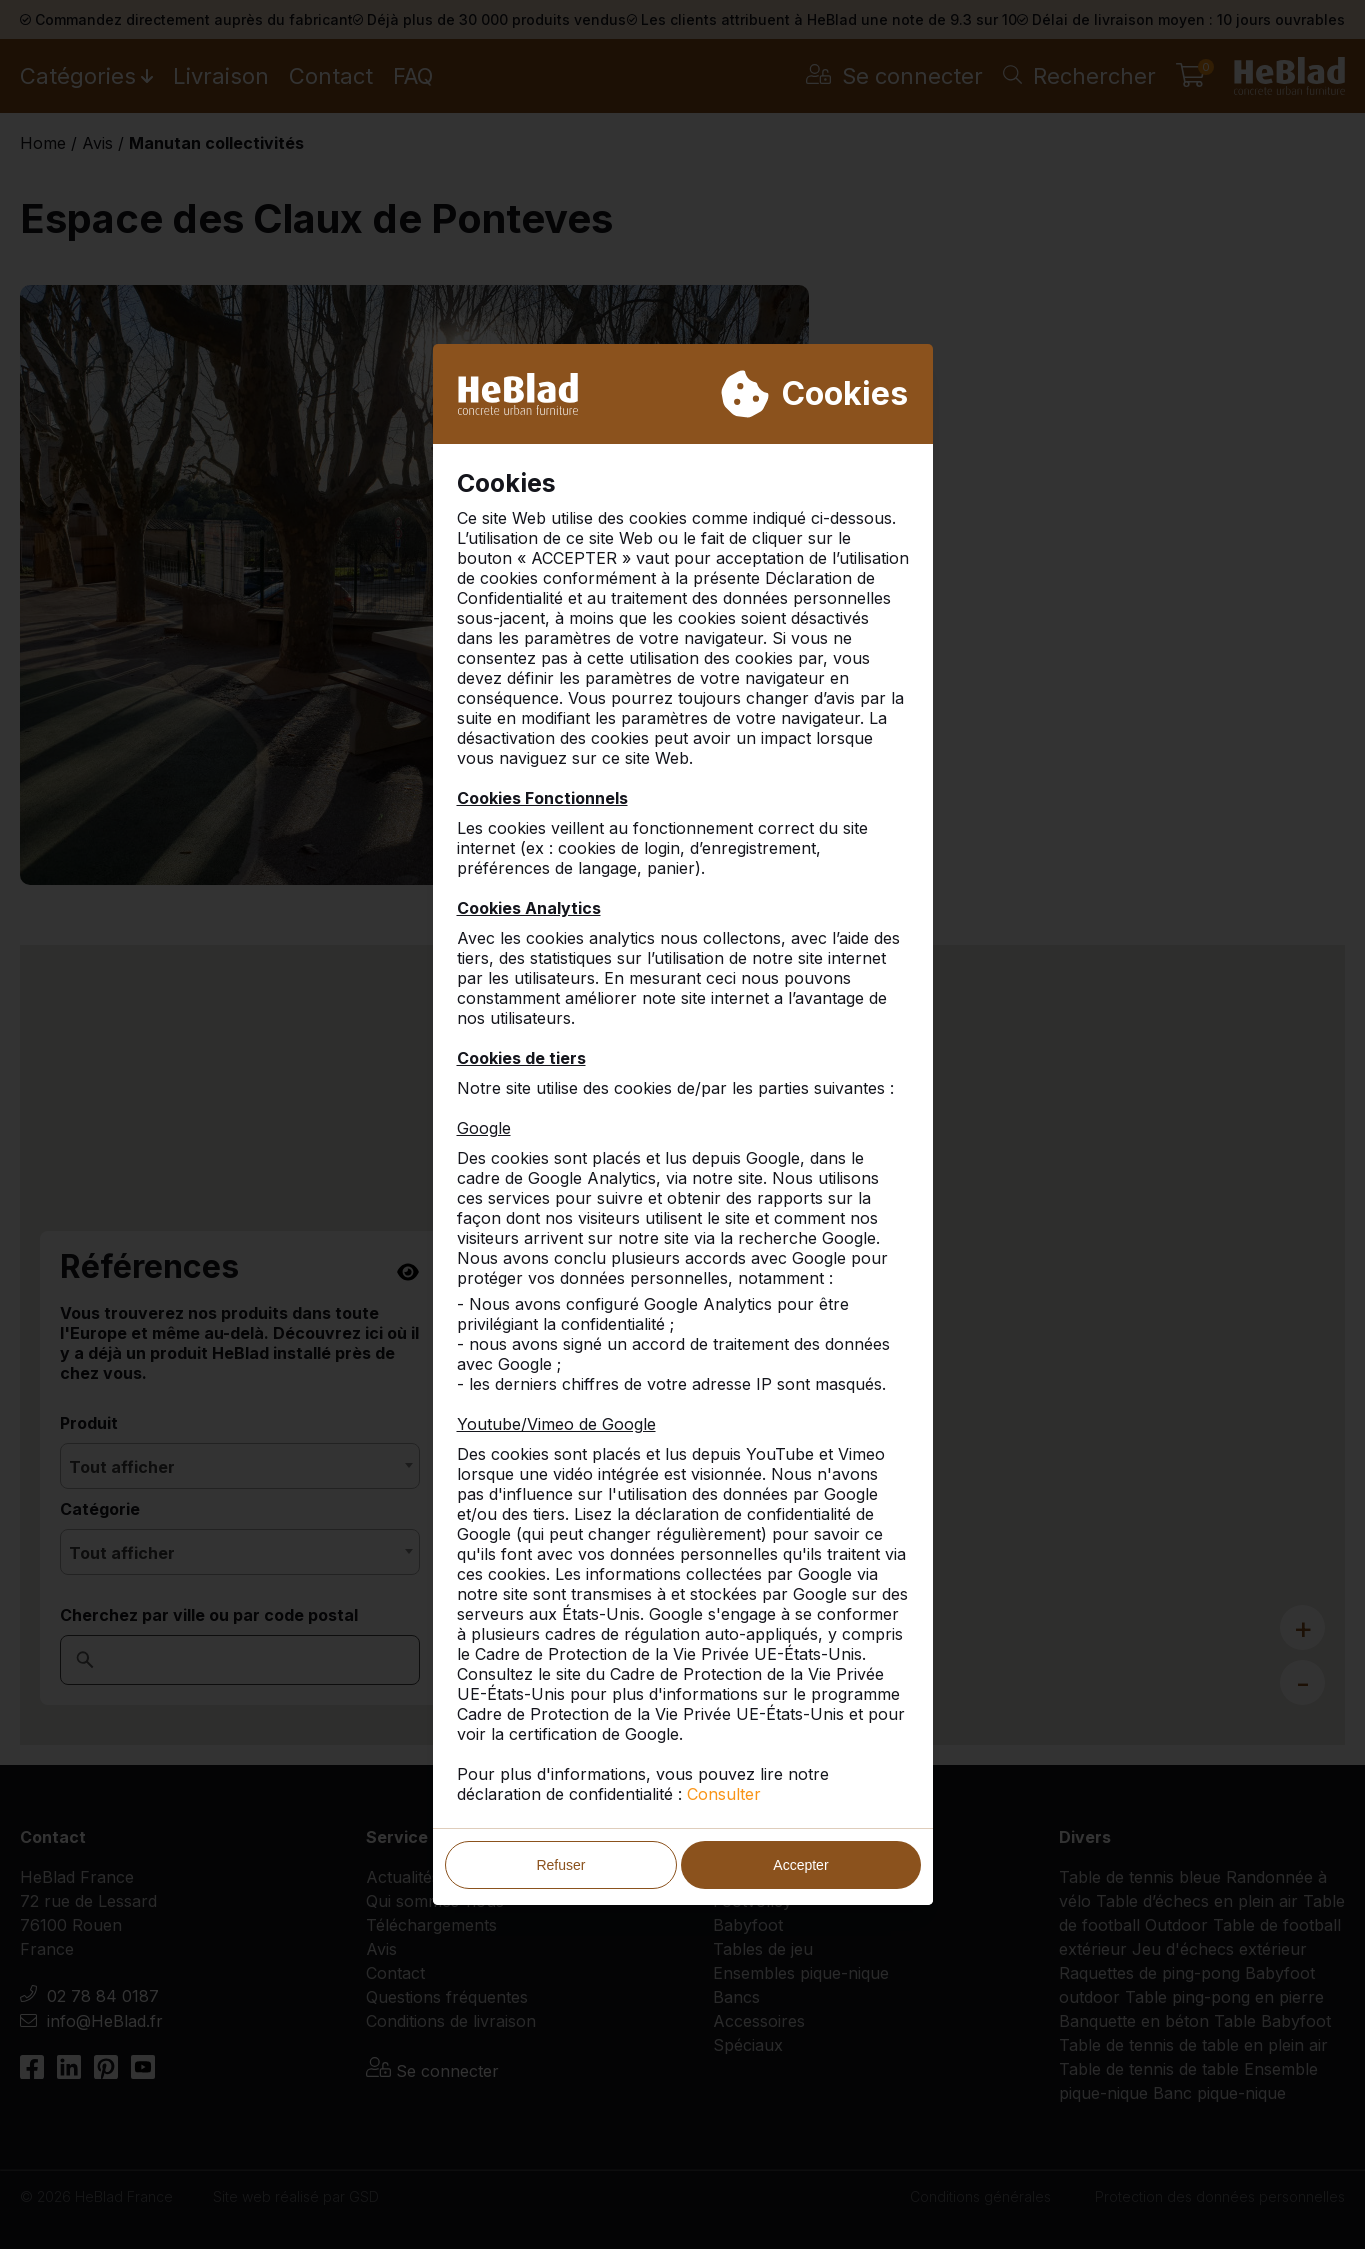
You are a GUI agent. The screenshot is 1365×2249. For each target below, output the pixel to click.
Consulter (724, 1794)
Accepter (800, 1865)
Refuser (560, 1865)
